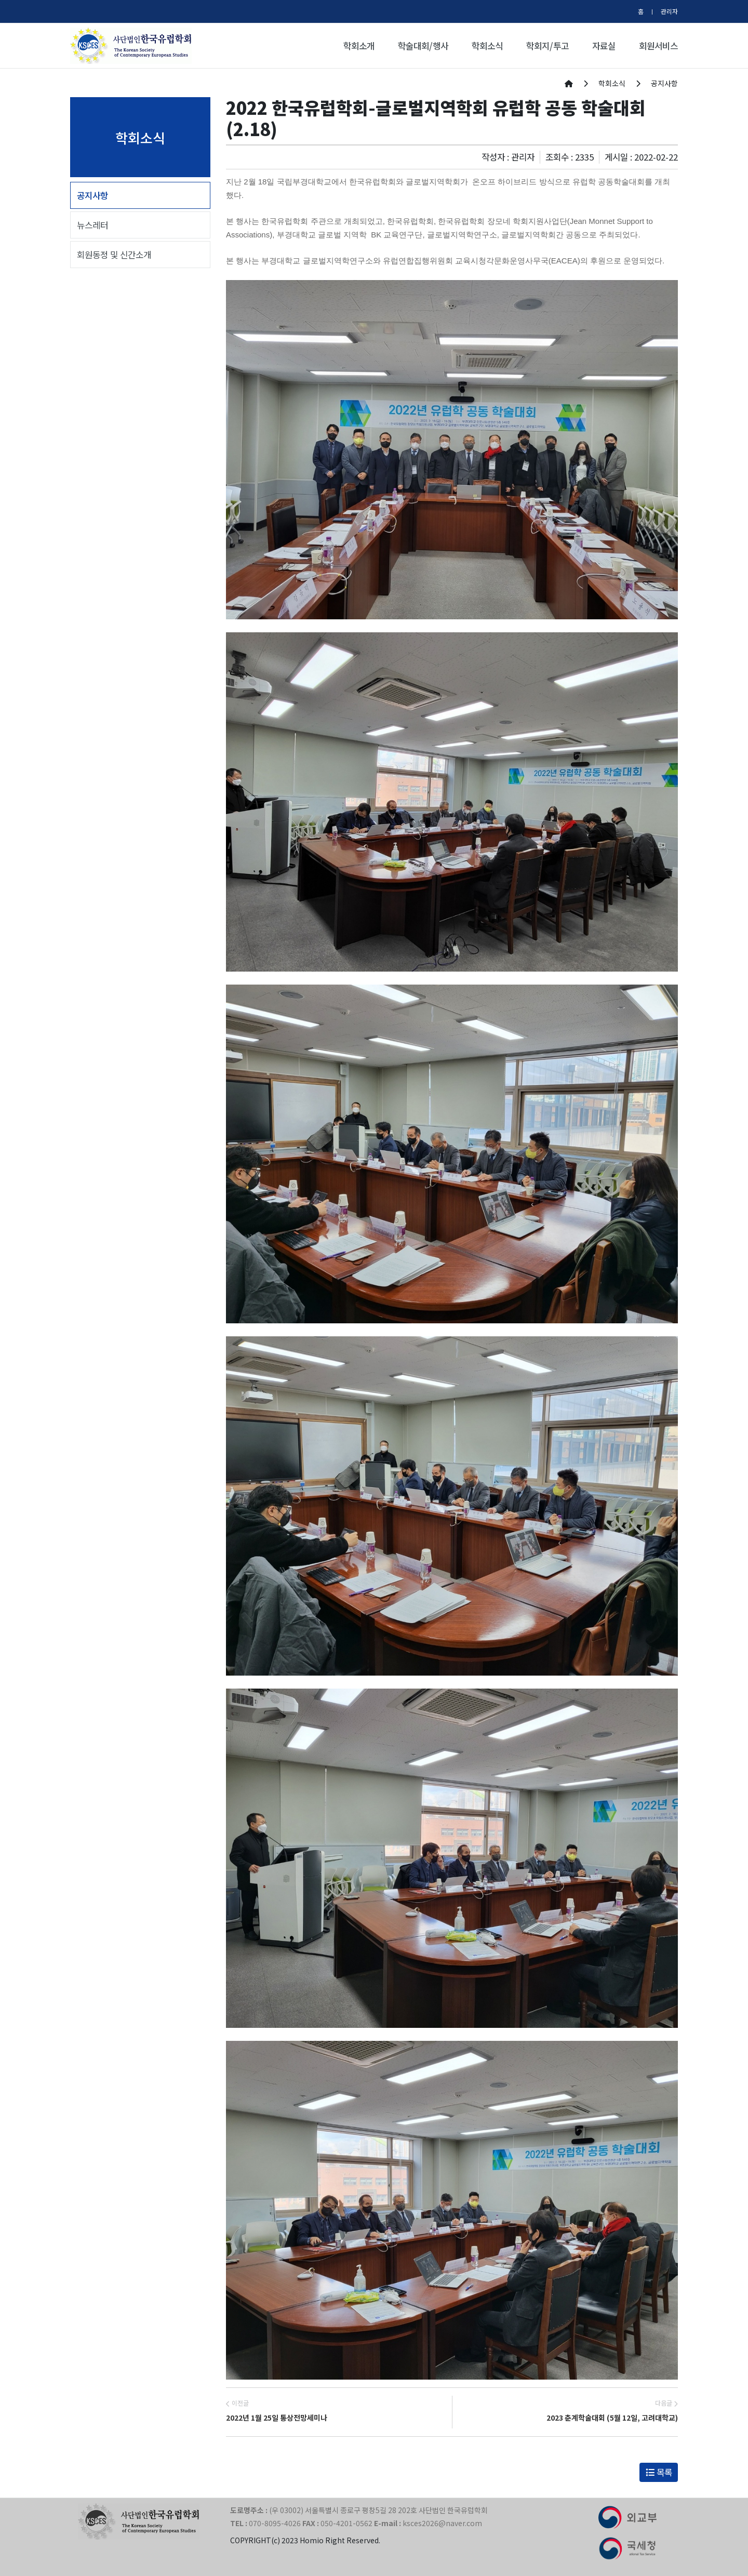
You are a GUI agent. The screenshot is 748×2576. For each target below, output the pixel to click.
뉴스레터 (92, 225)
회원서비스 (658, 45)
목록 (659, 2472)
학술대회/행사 (423, 45)
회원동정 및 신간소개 (114, 254)
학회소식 (487, 45)
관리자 (669, 11)
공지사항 (92, 195)
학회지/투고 (547, 45)
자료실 (604, 45)
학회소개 (359, 45)
